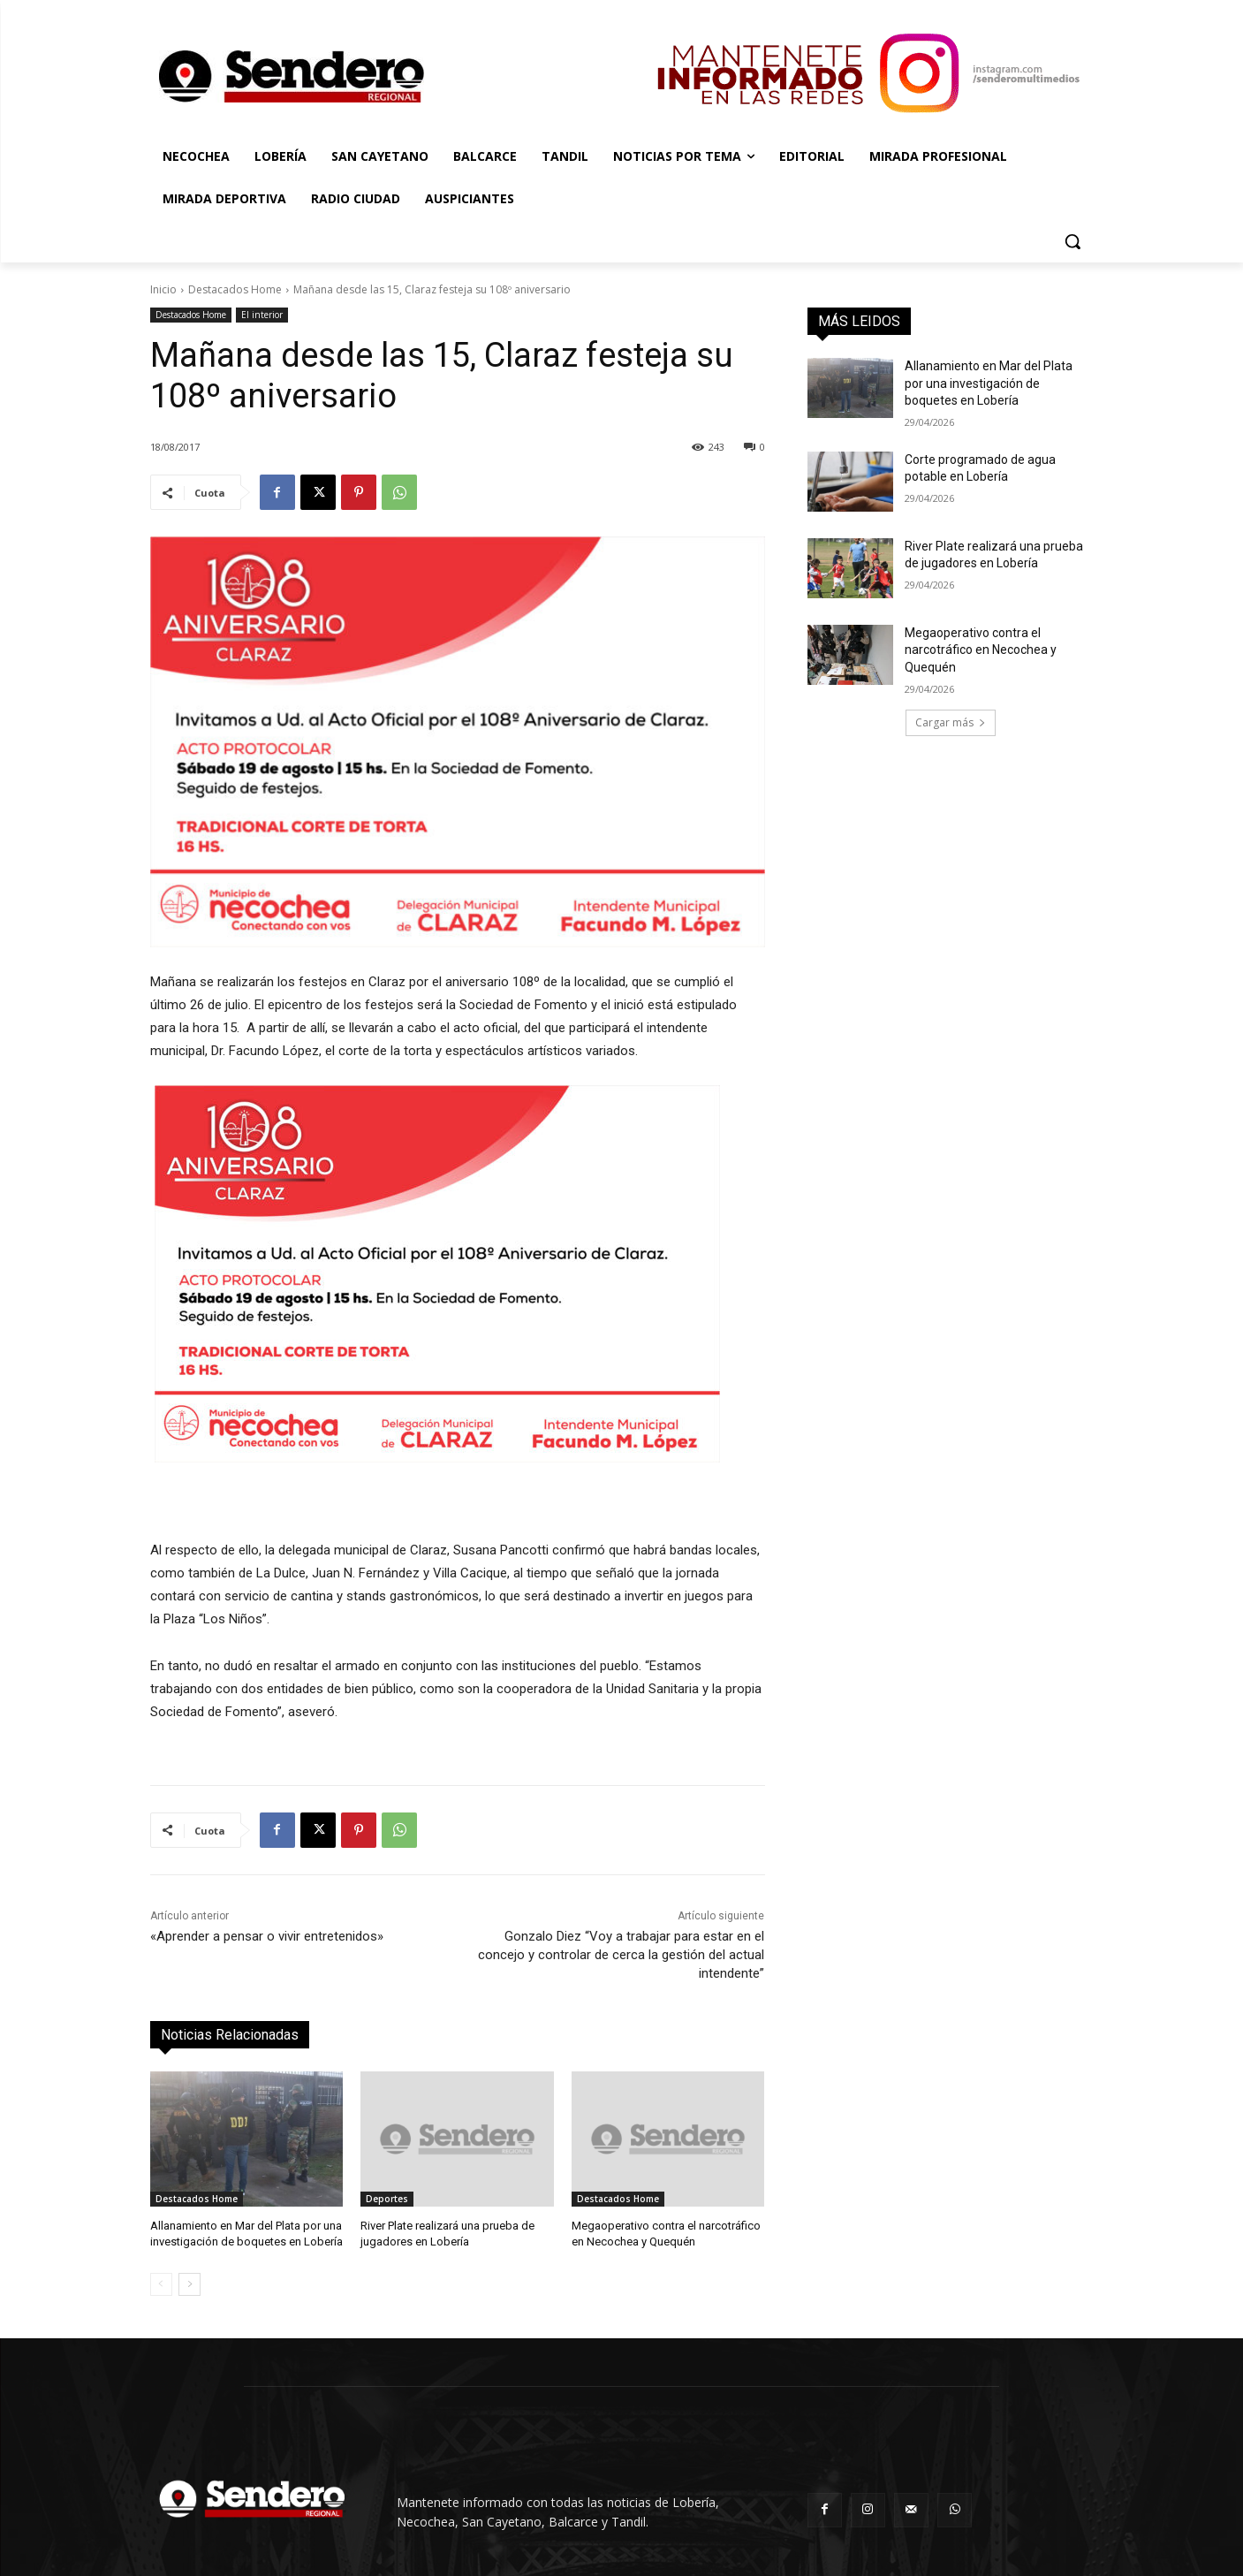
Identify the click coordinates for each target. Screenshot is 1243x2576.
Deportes (387, 2198)
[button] (1072, 241)
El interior (262, 315)
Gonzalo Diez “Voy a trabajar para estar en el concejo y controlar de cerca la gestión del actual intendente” (621, 1954)
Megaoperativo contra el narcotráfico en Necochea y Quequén (981, 650)
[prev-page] (161, 2284)
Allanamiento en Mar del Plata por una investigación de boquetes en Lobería (988, 383)
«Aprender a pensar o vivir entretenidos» (266, 1936)
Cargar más (950, 722)
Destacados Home (235, 289)
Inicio (163, 289)
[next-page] (189, 2284)
